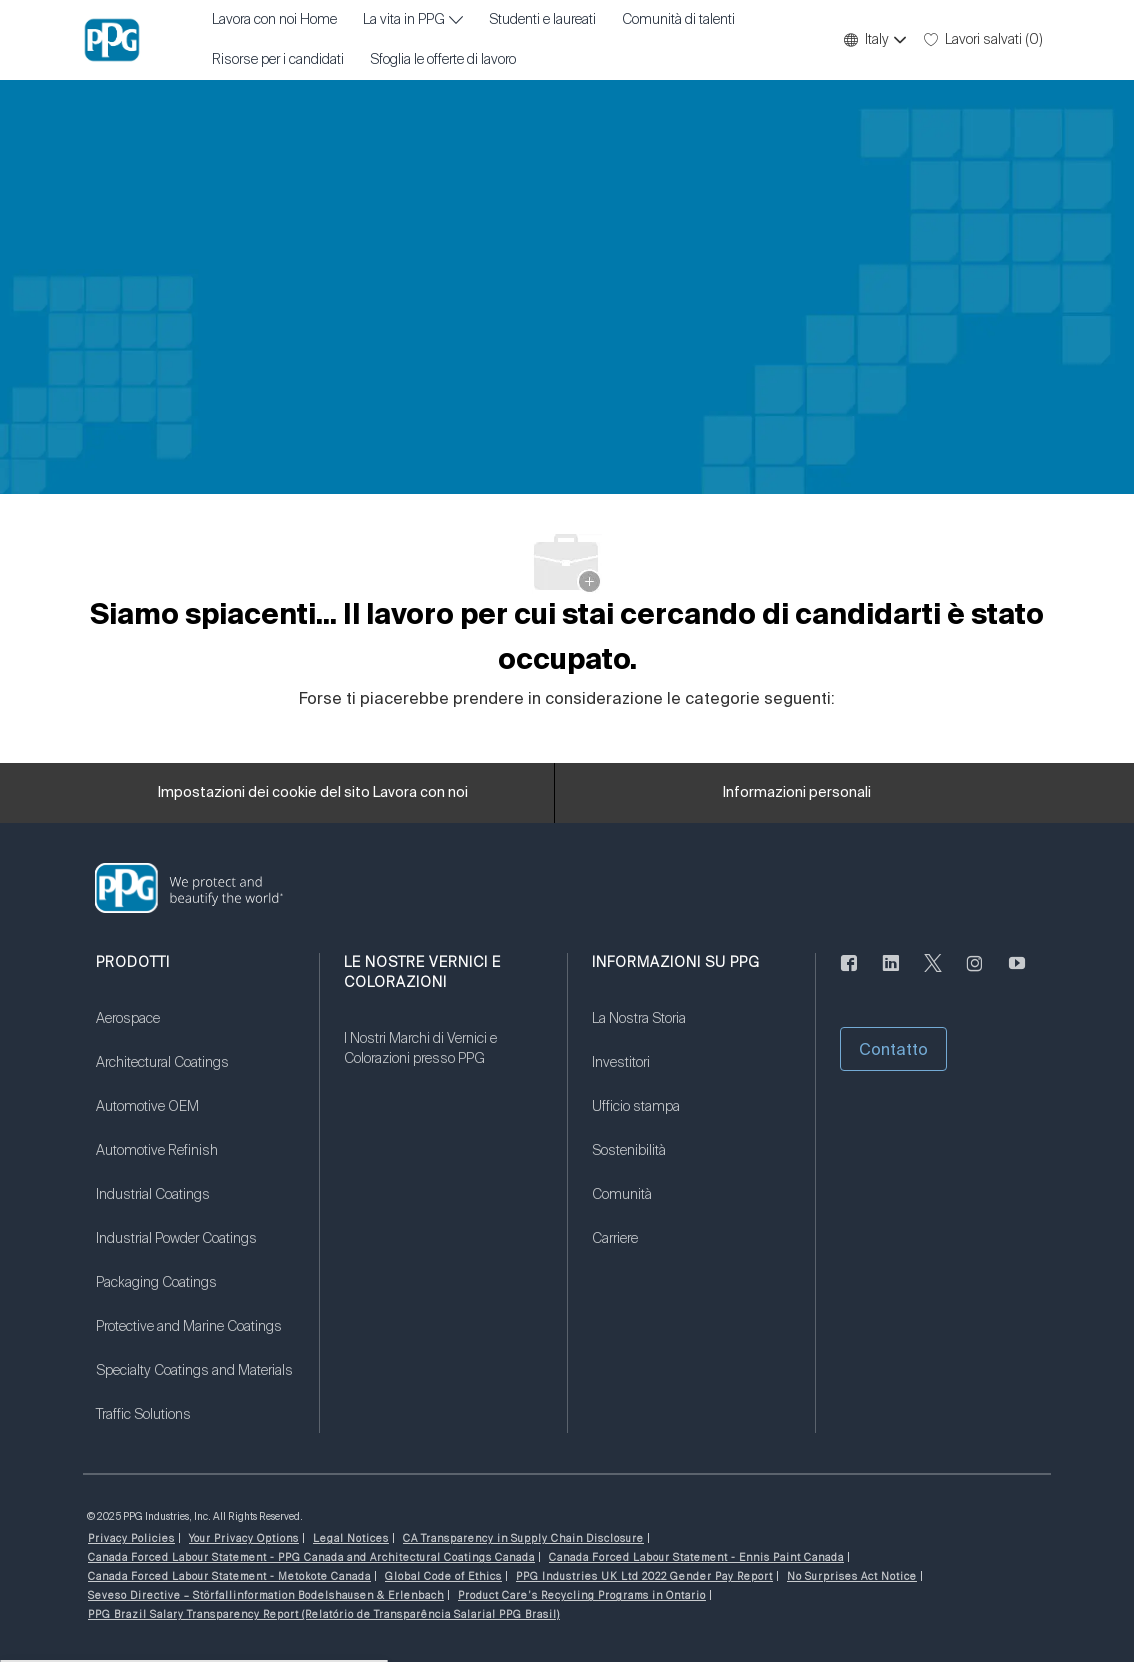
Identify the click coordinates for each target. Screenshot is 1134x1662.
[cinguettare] (933, 975)
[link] (195, 1031)
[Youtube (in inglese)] (1017, 975)
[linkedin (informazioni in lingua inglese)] (891, 975)
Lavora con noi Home (274, 20)
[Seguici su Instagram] (975, 975)
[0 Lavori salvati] (983, 40)
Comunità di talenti (678, 20)
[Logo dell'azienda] (112, 40)
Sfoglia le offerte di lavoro (443, 60)
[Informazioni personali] (797, 793)
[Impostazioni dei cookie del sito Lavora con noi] (313, 793)
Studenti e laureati (542, 20)
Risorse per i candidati (278, 60)
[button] (874, 40)
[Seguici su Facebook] (849, 975)
